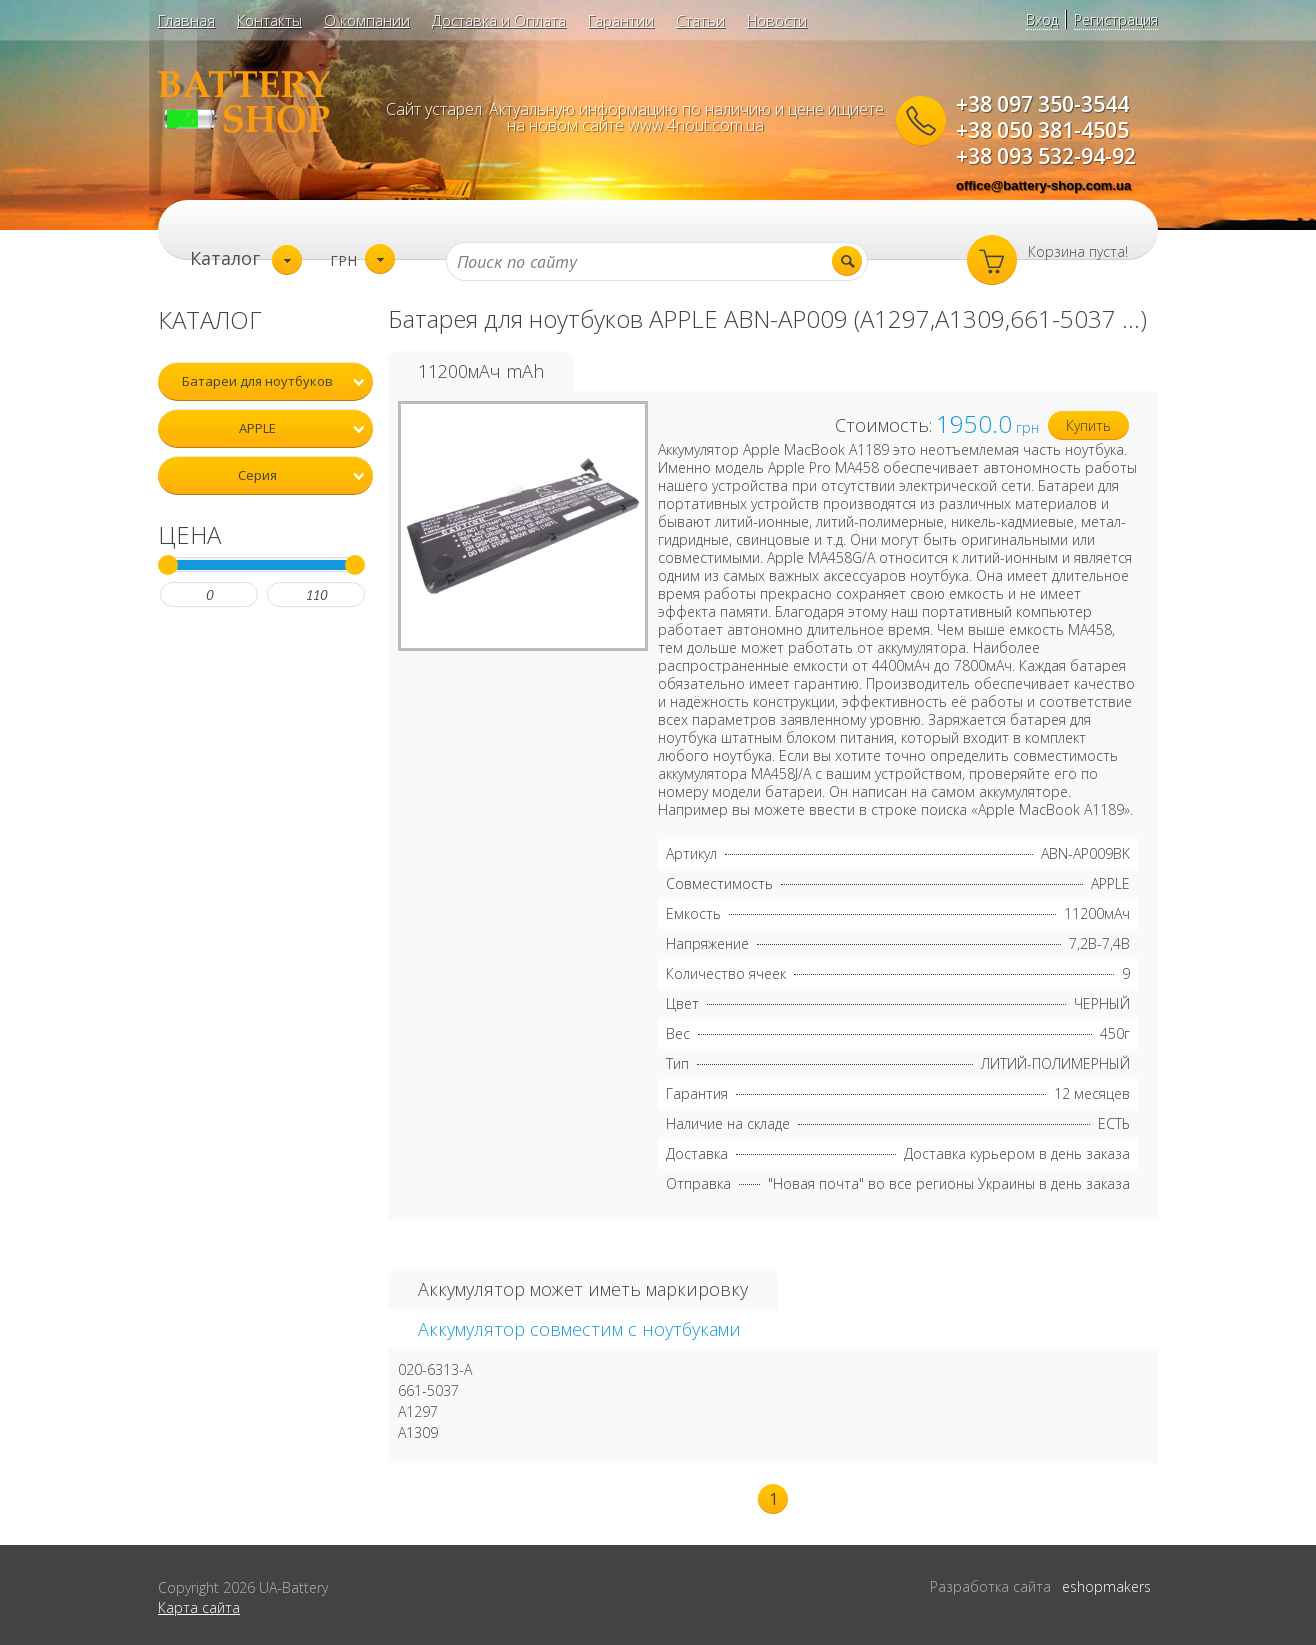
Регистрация (1116, 19)
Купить (1088, 425)
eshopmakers (1106, 1586)
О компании (367, 20)
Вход (1042, 19)
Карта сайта (199, 1607)
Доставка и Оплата (499, 20)
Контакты (269, 20)
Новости (777, 20)
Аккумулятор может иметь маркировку (583, 1289)
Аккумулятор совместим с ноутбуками (579, 1329)
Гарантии (621, 20)
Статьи (700, 20)
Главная (186, 20)
